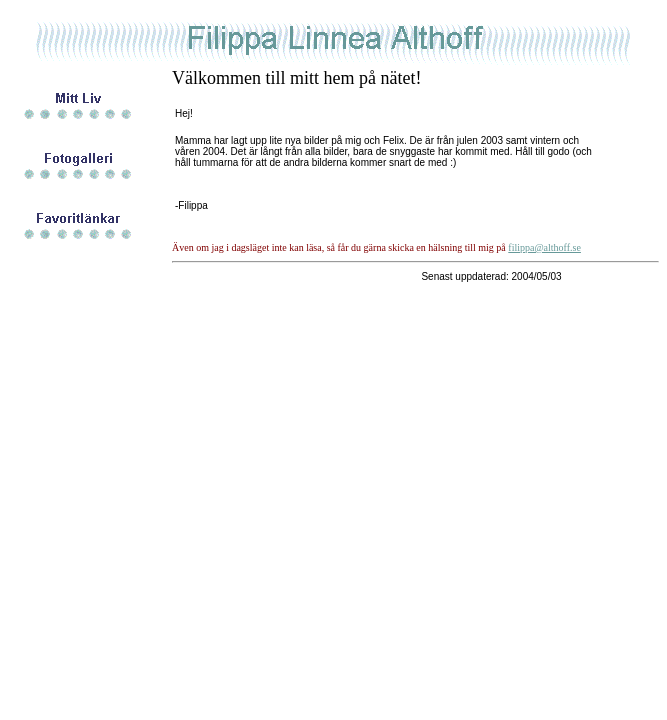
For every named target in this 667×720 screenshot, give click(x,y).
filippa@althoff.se (544, 247)
